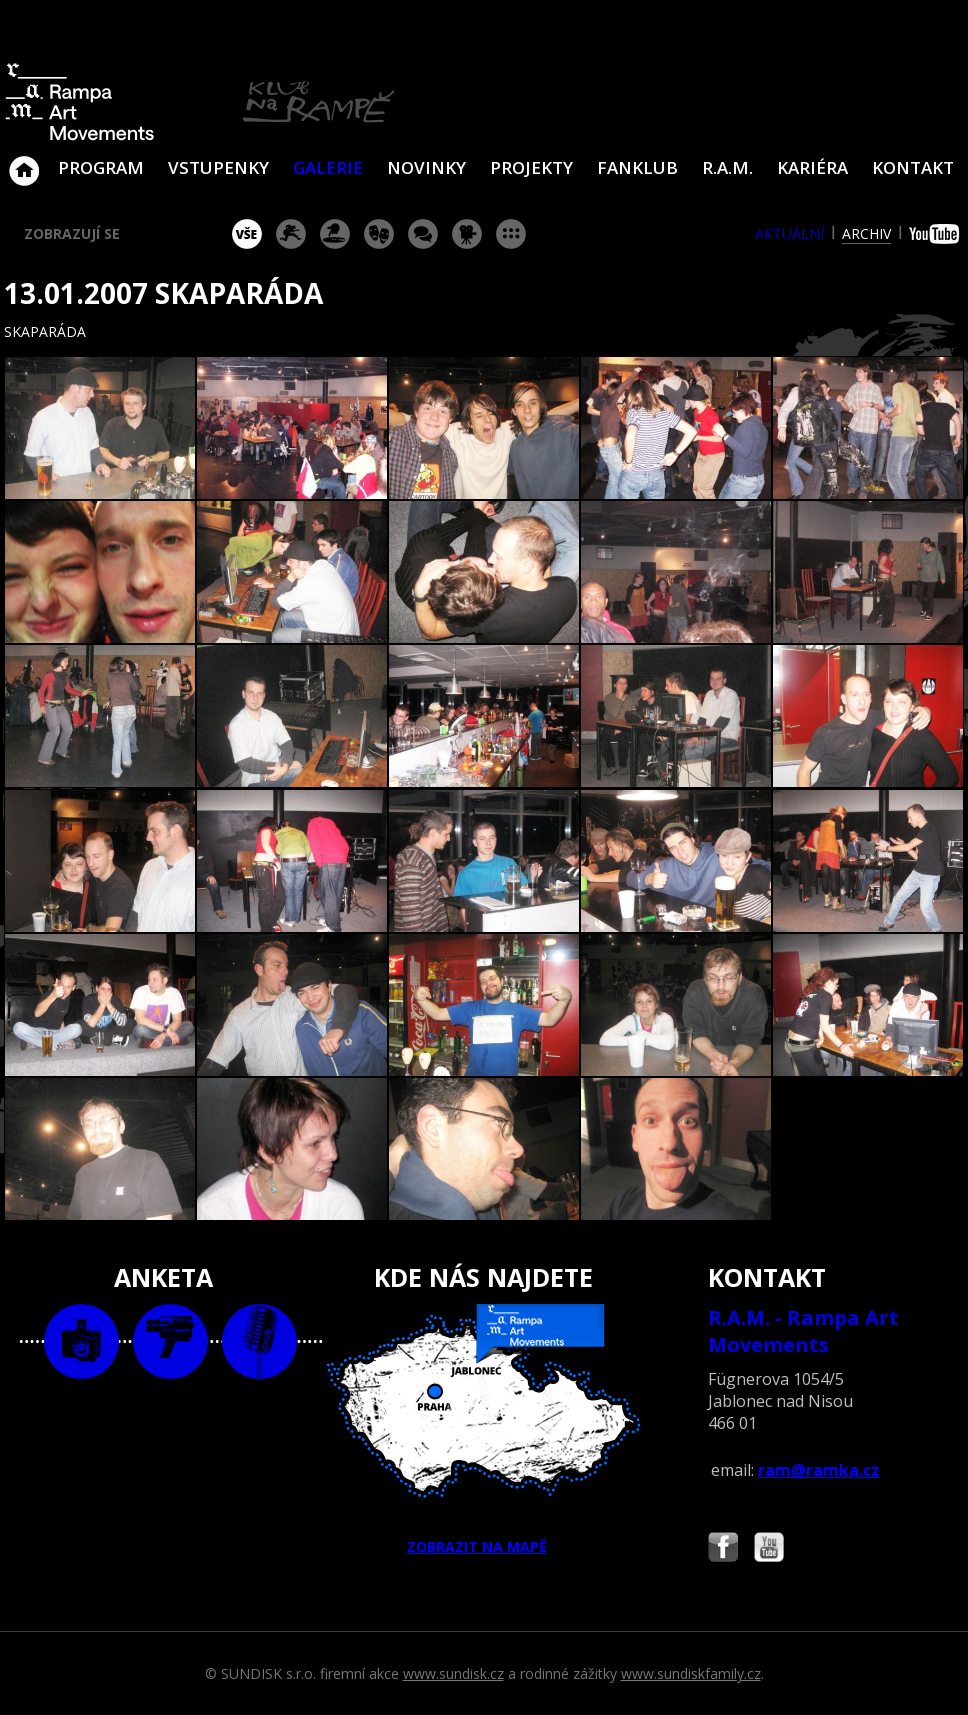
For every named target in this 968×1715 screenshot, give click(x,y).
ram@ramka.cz (819, 1470)
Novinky (426, 167)
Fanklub (637, 167)
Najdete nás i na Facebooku (723, 1549)
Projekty (531, 167)
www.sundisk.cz (453, 1673)
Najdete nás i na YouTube (769, 1549)
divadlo (379, 234)
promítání (467, 234)
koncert (291, 234)
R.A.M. (727, 167)
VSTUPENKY (218, 167)
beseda (423, 234)
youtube (936, 234)
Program (101, 167)
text (259, 1341)
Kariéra (812, 167)
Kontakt (913, 167)
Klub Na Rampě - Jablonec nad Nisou (24, 161)
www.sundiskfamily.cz (691, 1673)
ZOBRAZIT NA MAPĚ (484, 1430)
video (170, 1341)
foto (81, 1341)
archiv (866, 233)
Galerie (328, 167)
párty (335, 234)
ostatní (511, 234)
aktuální (789, 233)
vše (247, 234)
